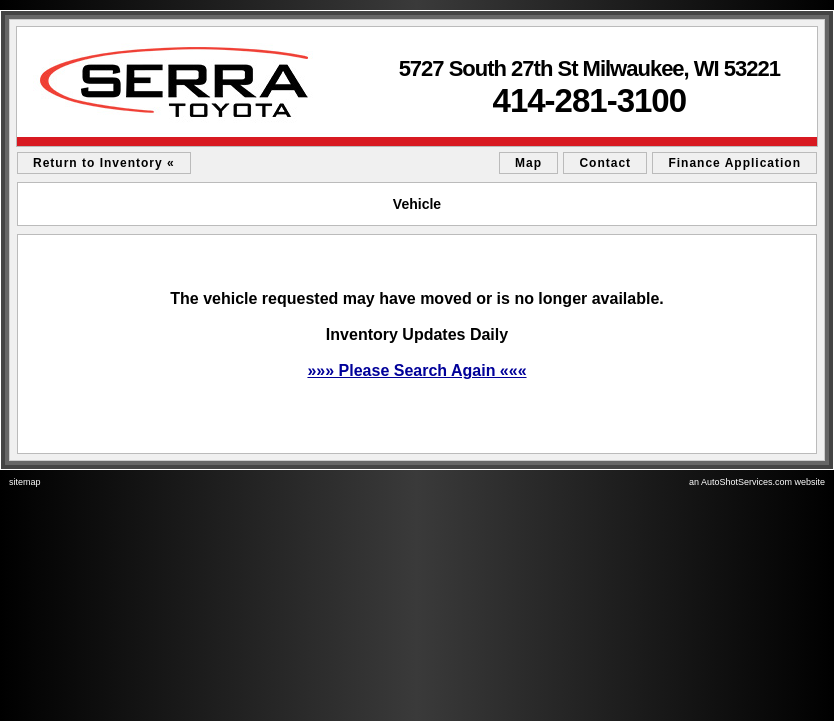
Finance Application (734, 163)
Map (528, 163)
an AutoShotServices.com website (757, 482)
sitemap (25, 482)
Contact (605, 163)
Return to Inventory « (104, 163)
